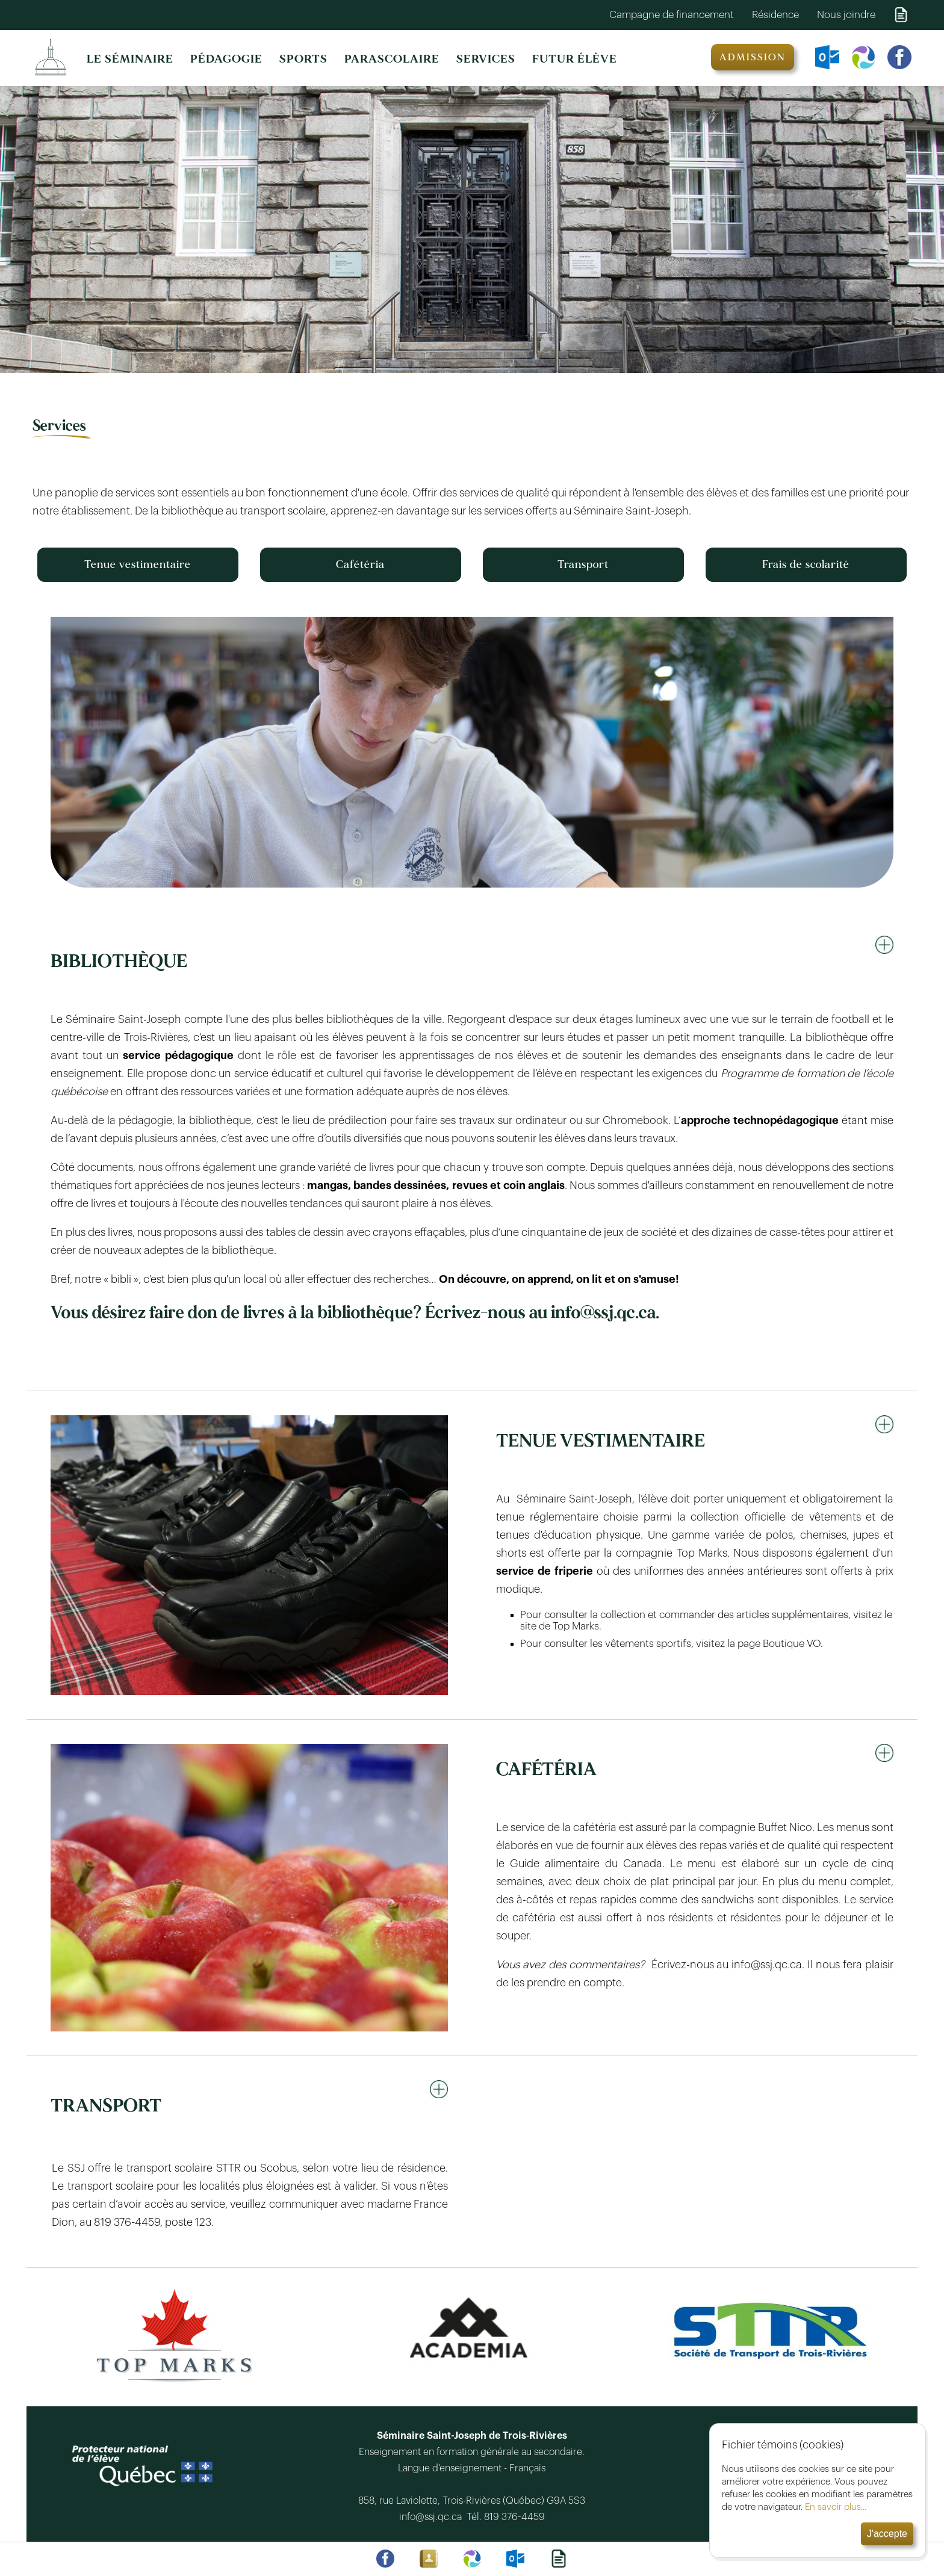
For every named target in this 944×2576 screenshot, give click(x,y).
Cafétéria (360, 565)
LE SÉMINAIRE (130, 59)
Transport (583, 565)
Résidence (775, 15)
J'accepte (887, 2533)
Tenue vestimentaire (137, 565)
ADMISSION (752, 57)
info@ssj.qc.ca (433, 2517)
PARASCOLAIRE (391, 59)
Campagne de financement (671, 15)
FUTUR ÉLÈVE (574, 59)
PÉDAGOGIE (226, 59)
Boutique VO (792, 1644)
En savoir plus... (835, 2507)
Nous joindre (846, 15)
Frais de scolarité (805, 565)
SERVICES (485, 59)
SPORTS (303, 59)
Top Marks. (577, 1626)
